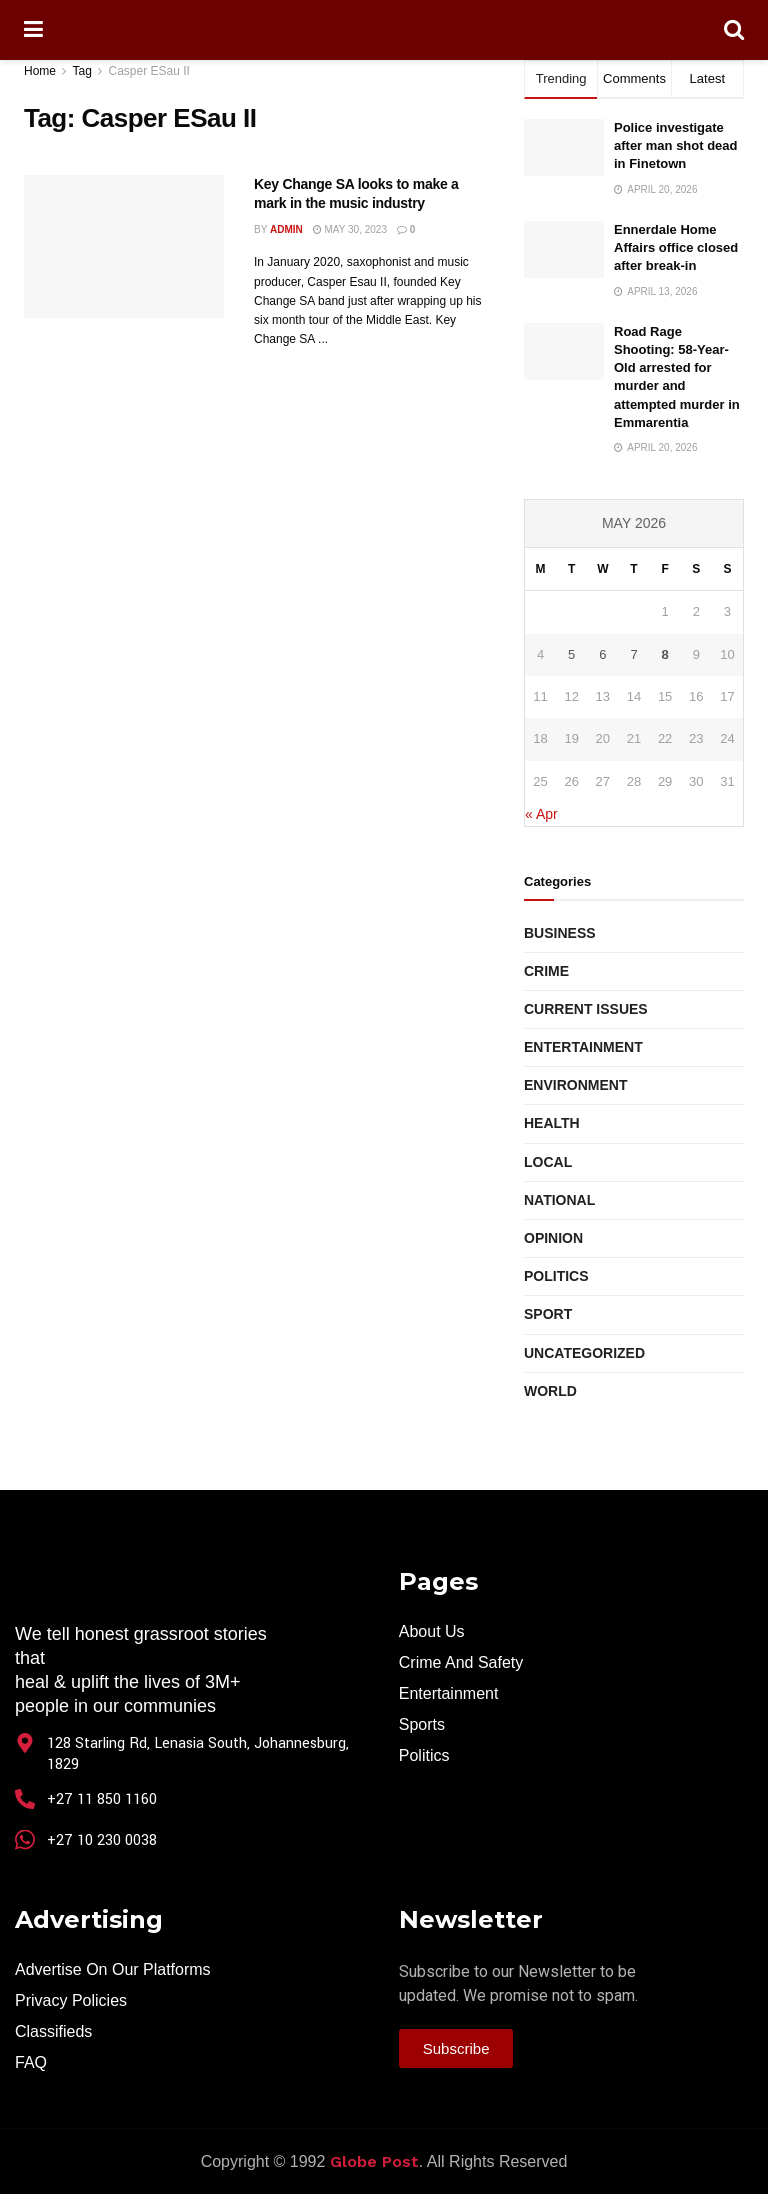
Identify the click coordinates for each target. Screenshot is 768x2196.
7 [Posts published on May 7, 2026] (633, 654)
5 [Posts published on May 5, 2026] (571, 654)
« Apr (541, 814)
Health (552, 1123)
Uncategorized (584, 1353)
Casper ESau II (149, 71)
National (559, 1200)
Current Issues (586, 1009)
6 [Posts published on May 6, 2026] (602, 654)
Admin (286, 229)
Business (560, 933)
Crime (546, 971)
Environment (575, 1085)
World (550, 1391)
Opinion (553, 1238)
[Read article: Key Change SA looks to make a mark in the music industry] (124, 246)
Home (40, 71)
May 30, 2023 (350, 229)
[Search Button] (734, 30)
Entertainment (583, 1047)
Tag (81, 71)
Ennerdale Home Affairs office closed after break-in (676, 247)
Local (548, 1162)
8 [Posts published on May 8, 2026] (665, 654)
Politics (556, 1276)
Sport (548, 1314)
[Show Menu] (33, 30)
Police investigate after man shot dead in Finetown (676, 145)
